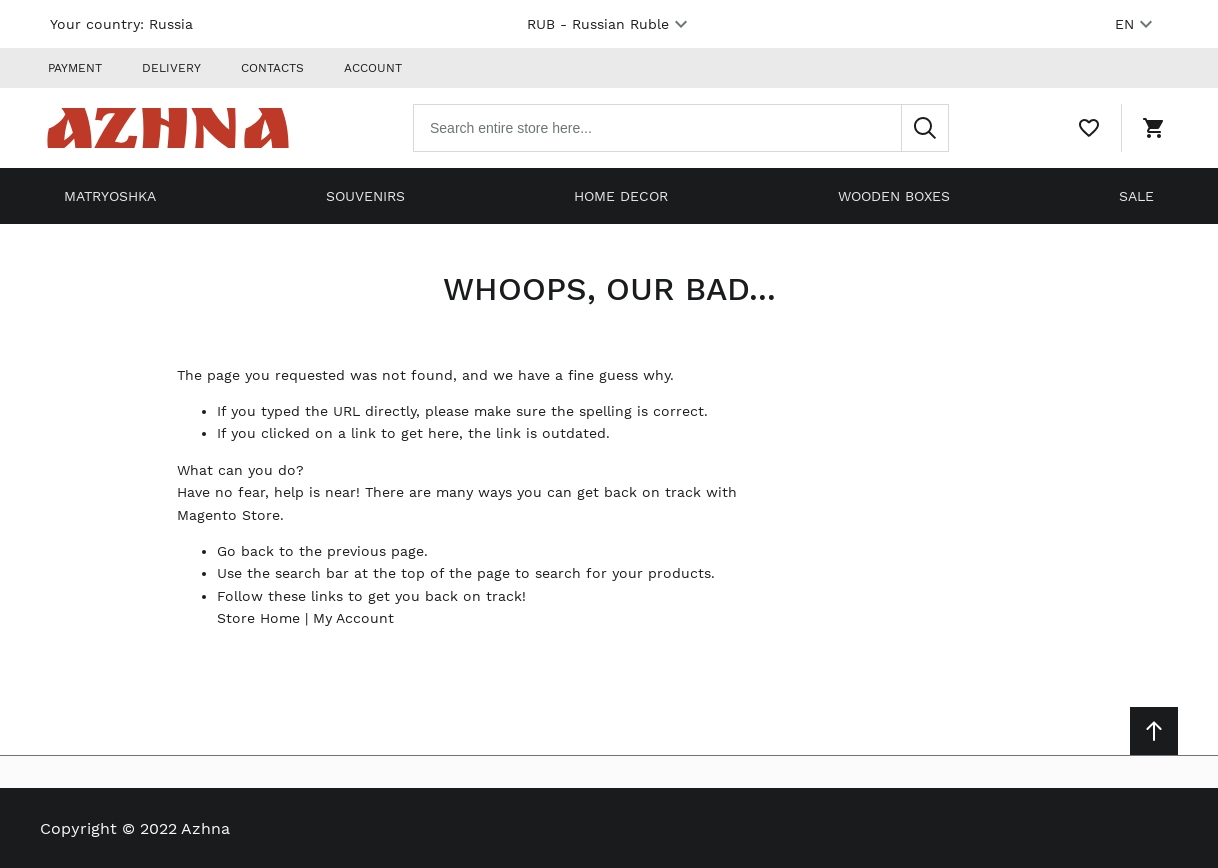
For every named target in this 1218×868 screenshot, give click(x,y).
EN (1136, 24)
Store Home (258, 618)
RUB (610, 24)
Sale (1136, 196)
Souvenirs (365, 196)
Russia (171, 24)
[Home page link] (168, 128)
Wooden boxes (894, 196)
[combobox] (681, 128)
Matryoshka (110, 196)
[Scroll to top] (1154, 731)
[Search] (925, 128)
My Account (353, 618)
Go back (245, 551)
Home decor (621, 196)
